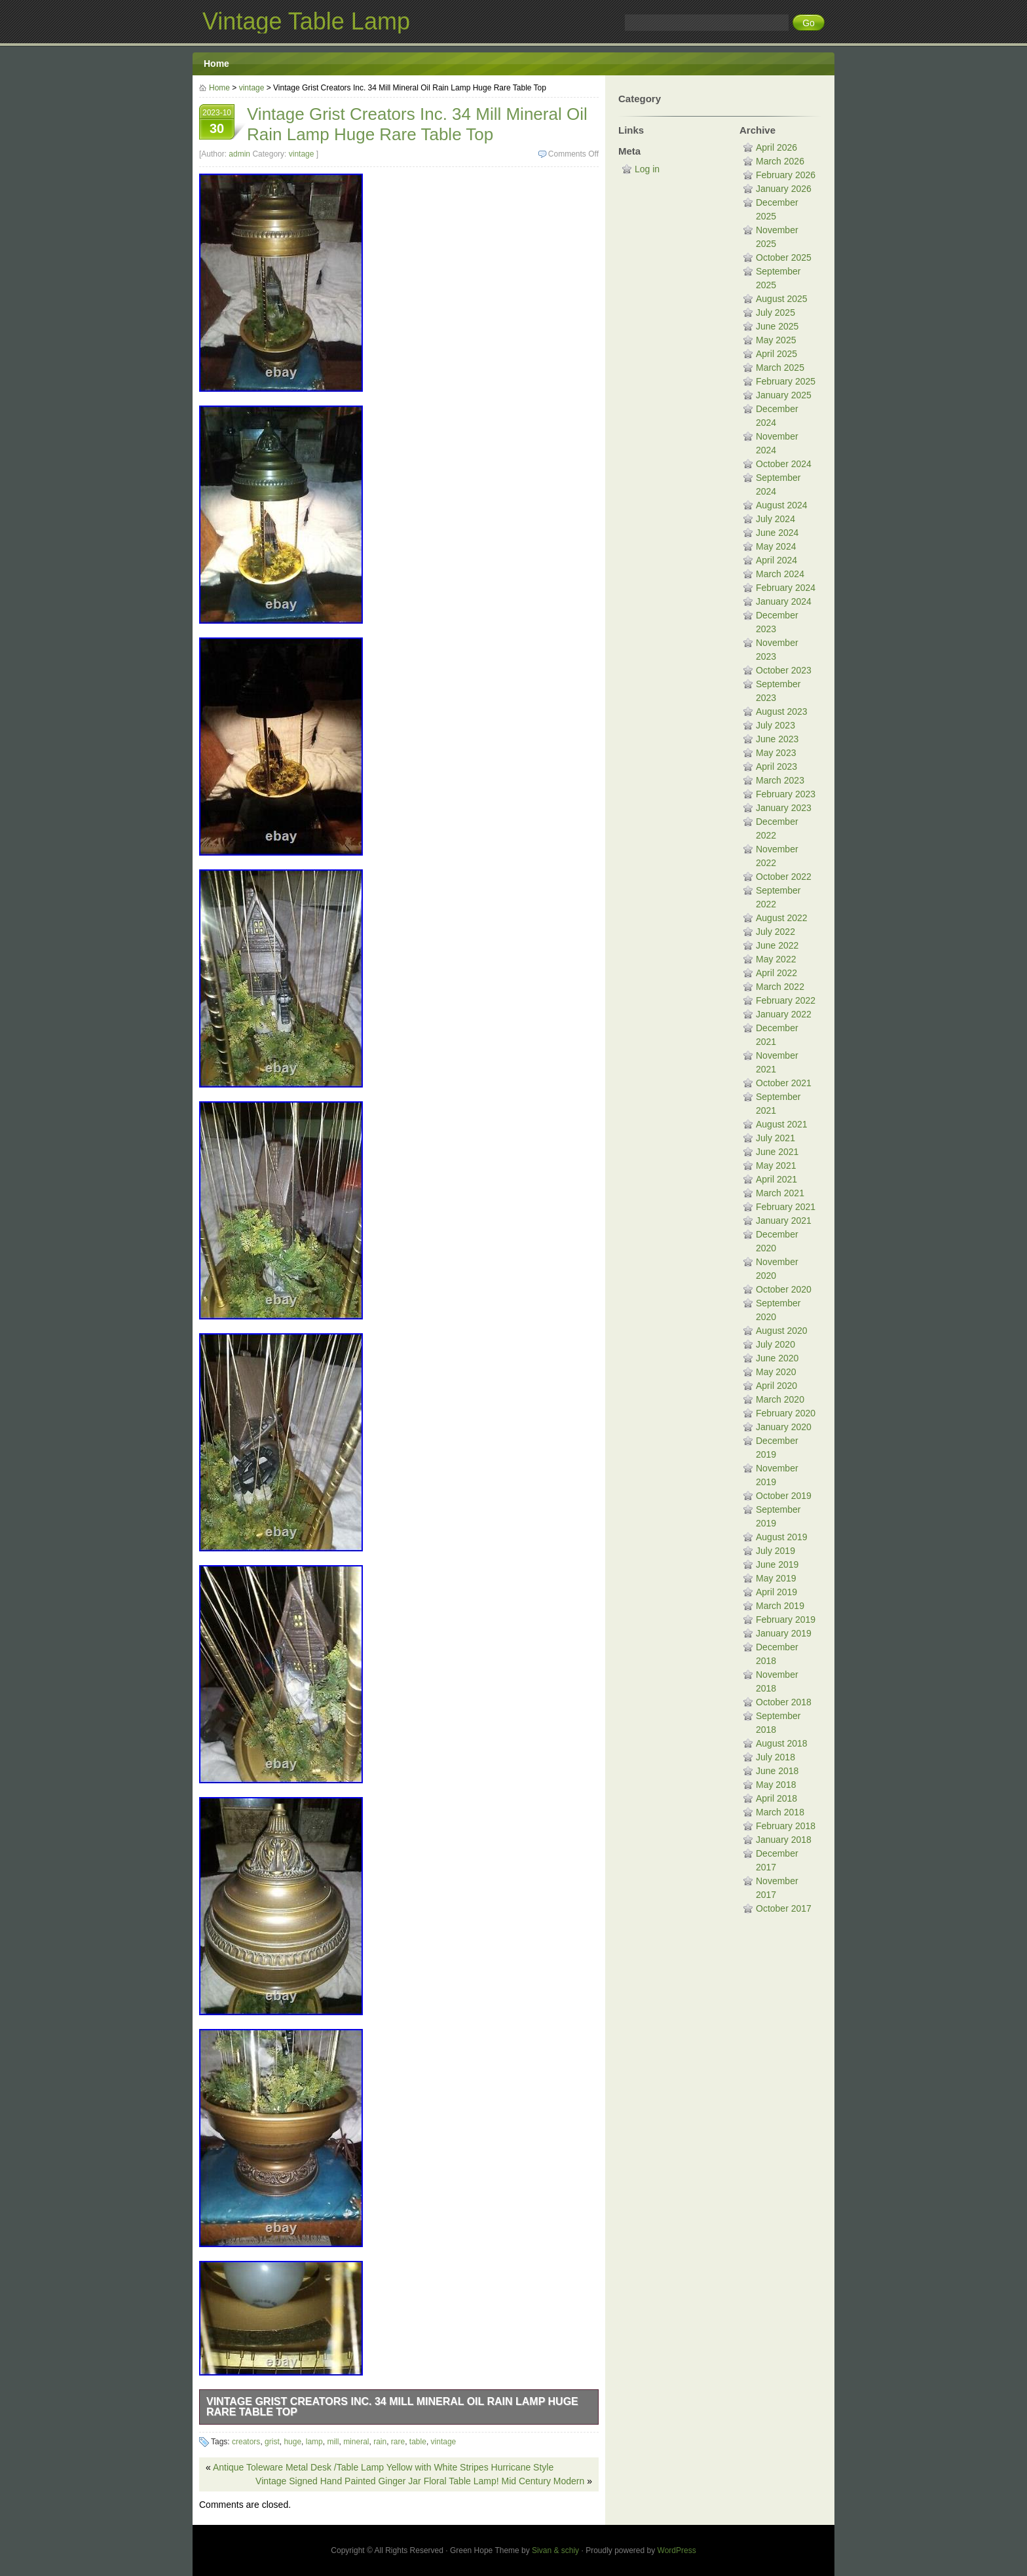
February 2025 (785, 381)
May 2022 (776, 959)
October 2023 (784, 670)
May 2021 (776, 1165)
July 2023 (775, 725)
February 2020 (785, 1413)
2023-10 (217, 123)
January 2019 (784, 1633)
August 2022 (782, 918)
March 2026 (780, 161)
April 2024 (776, 560)
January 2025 (784, 395)
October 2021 (784, 1083)
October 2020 (784, 1289)
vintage (252, 87)
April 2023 (776, 766)
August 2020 (782, 1330)
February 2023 (785, 794)
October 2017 (784, 1908)
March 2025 (780, 367)
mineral (356, 2441)
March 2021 (780, 1193)
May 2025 (776, 340)
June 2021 (777, 1151)
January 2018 (784, 1839)
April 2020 (776, 1385)
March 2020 (780, 1399)
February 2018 (785, 1826)
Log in (647, 169)
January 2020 (784, 1427)
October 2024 (784, 464)
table (417, 2441)
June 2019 (777, 1564)
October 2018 (784, 1702)
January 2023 (784, 808)
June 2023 (777, 739)
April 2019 (776, 1592)
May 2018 (776, 1784)
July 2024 (775, 519)
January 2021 (784, 1220)
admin (239, 154)
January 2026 (784, 188)
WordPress (677, 2550)
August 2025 (782, 299)
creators (246, 2441)
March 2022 (780, 986)
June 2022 (777, 945)
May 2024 (776, 546)
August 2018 (782, 1743)
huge (292, 2441)
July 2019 (775, 1550)
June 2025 (777, 326)
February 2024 (785, 587)
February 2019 (785, 1619)
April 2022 (776, 973)
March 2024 (780, 574)
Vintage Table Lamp (306, 21)
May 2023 (776, 753)
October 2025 (784, 257)
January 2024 (784, 601)
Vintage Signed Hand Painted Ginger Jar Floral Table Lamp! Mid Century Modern (419, 2481)
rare (398, 2441)
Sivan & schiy (555, 2550)
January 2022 (784, 1014)
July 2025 (775, 312)
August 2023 (782, 711)
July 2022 (775, 931)
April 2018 (776, 1798)
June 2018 (777, 1771)
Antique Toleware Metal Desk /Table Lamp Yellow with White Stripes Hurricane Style (383, 2467)
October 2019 (784, 1495)
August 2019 (782, 1537)
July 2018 (775, 1757)
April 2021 (776, 1179)
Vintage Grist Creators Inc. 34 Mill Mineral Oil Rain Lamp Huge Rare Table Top (392, 2406)
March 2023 (780, 780)
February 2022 (785, 1000)
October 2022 (784, 876)
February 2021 (785, 1207)
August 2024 (782, 505)
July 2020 (775, 1344)
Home (216, 63)
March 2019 (780, 1606)
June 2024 (777, 532)
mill (333, 2441)
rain (379, 2441)
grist (272, 2441)
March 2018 (780, 1812)
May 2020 (776, 1372)
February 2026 (785, 175)
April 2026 (776, 147)
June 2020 (777, 1358)
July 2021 (775, 1138)
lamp (314, 2441)
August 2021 (782, 1124)
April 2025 (776, 354)
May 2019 (776, 1578)
